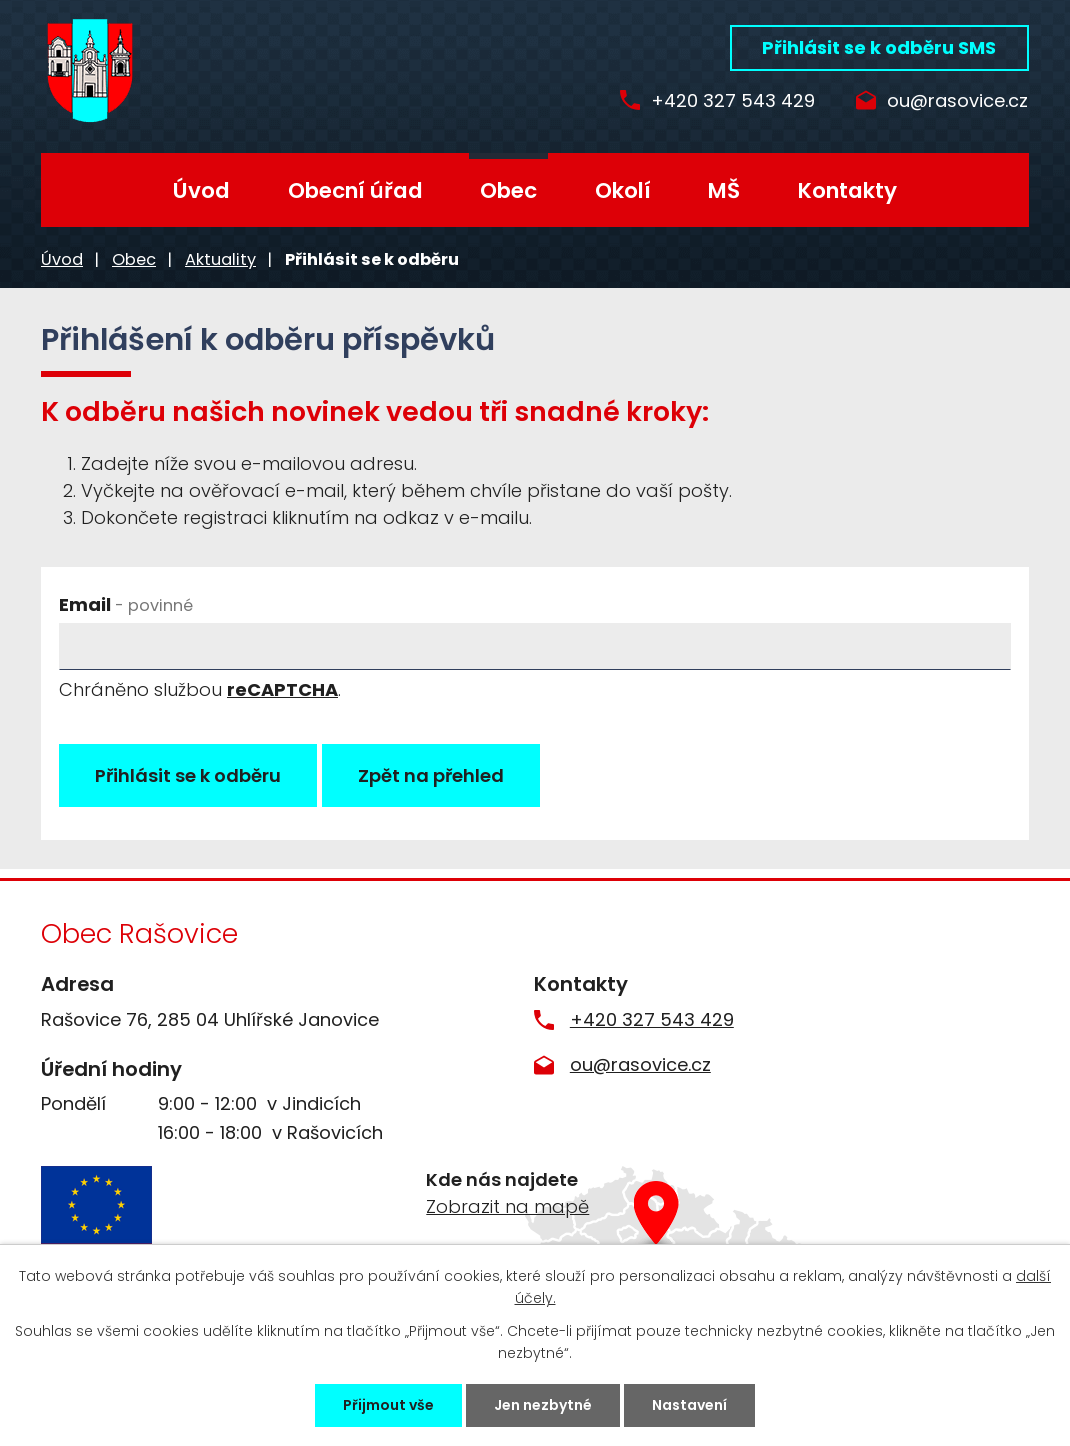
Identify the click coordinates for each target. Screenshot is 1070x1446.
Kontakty (847, 190)
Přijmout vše (388, 1405)
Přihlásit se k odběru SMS (879, 47)
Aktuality (220, 259)
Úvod (201, 190)
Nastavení (689, 1405)
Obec (508, 190)
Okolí (623, 190)
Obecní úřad (355, 190)
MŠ (724, 190)
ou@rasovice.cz (957, 101)
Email (126, 604)
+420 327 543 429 (733, 101)
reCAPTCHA (282, 689)
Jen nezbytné (543, 1405)
